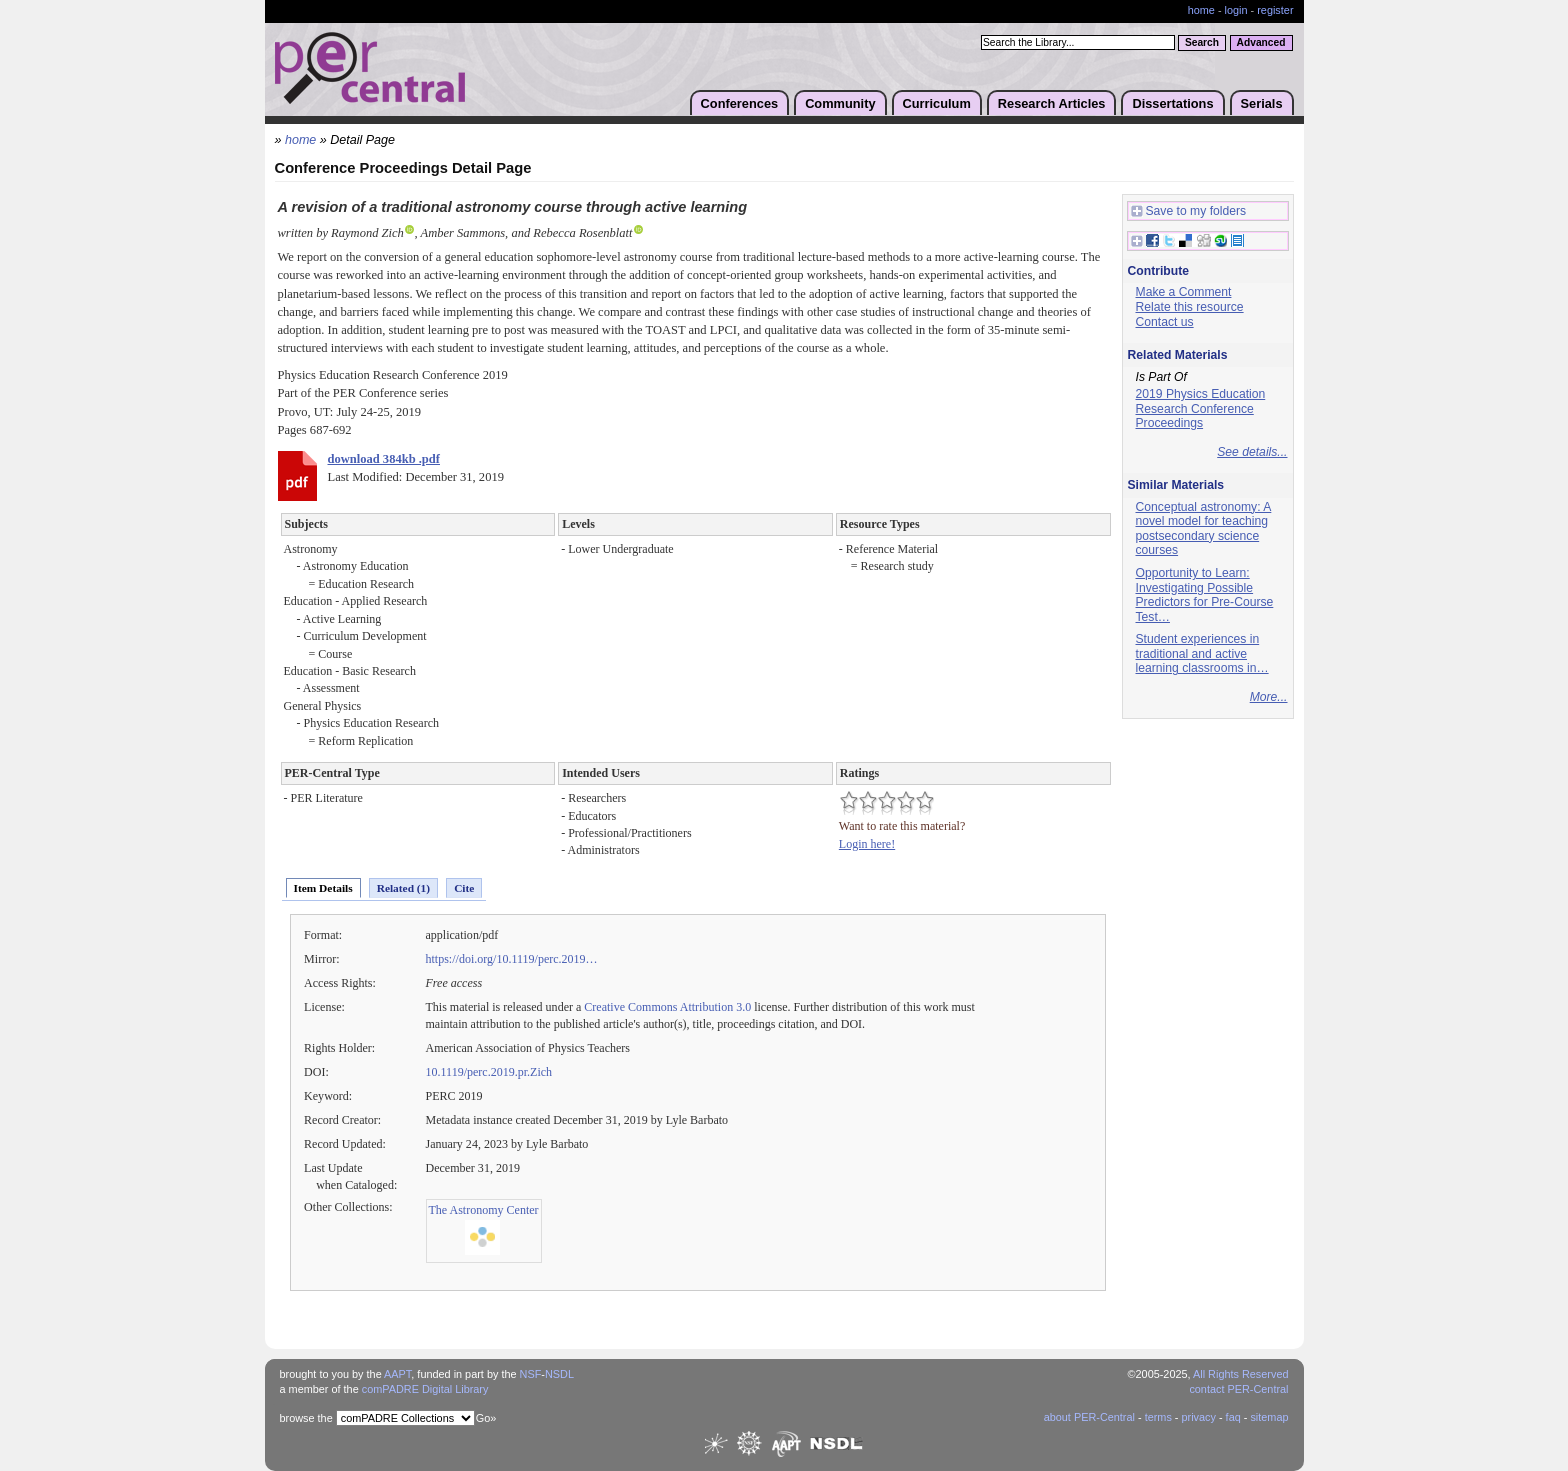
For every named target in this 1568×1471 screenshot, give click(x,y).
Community (840, 103)
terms (1158, 1417)
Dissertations (1172, 103)
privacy (1198, 1417)
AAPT (397, 1374)
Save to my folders (1189, 211)
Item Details (323, 888)
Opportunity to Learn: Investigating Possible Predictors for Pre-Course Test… (1205, 595)
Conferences (740, 103)
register (1275, 10)
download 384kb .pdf (384, 459)
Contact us (1165, 322)
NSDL (559, 1374)
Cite (464, 888)
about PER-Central (1089, 1417)
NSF (531, 1374)
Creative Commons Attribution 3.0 (667, 1007)
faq (1233, 1417)
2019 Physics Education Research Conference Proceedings (1201, 408)
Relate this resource (1190, 307)
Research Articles (1052, 103)
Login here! (867, 844)
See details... (1252, 452)
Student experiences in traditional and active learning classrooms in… (1202, 653)
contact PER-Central (1238, 1389)
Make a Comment (1184, 292)
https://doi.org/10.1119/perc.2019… (512, 959)
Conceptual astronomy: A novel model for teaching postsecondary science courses (1204, 529)
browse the (306, 1418)
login (1236, 10)
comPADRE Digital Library (425, 1389)
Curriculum (937, 103)
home (1201, 10)
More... (1269, 697)
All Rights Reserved (1241, 1374)
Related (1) (403, 888)
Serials (1262, 103)
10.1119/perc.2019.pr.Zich (489, 1072)
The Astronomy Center (484, 1210)
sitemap (1269, 1417)
